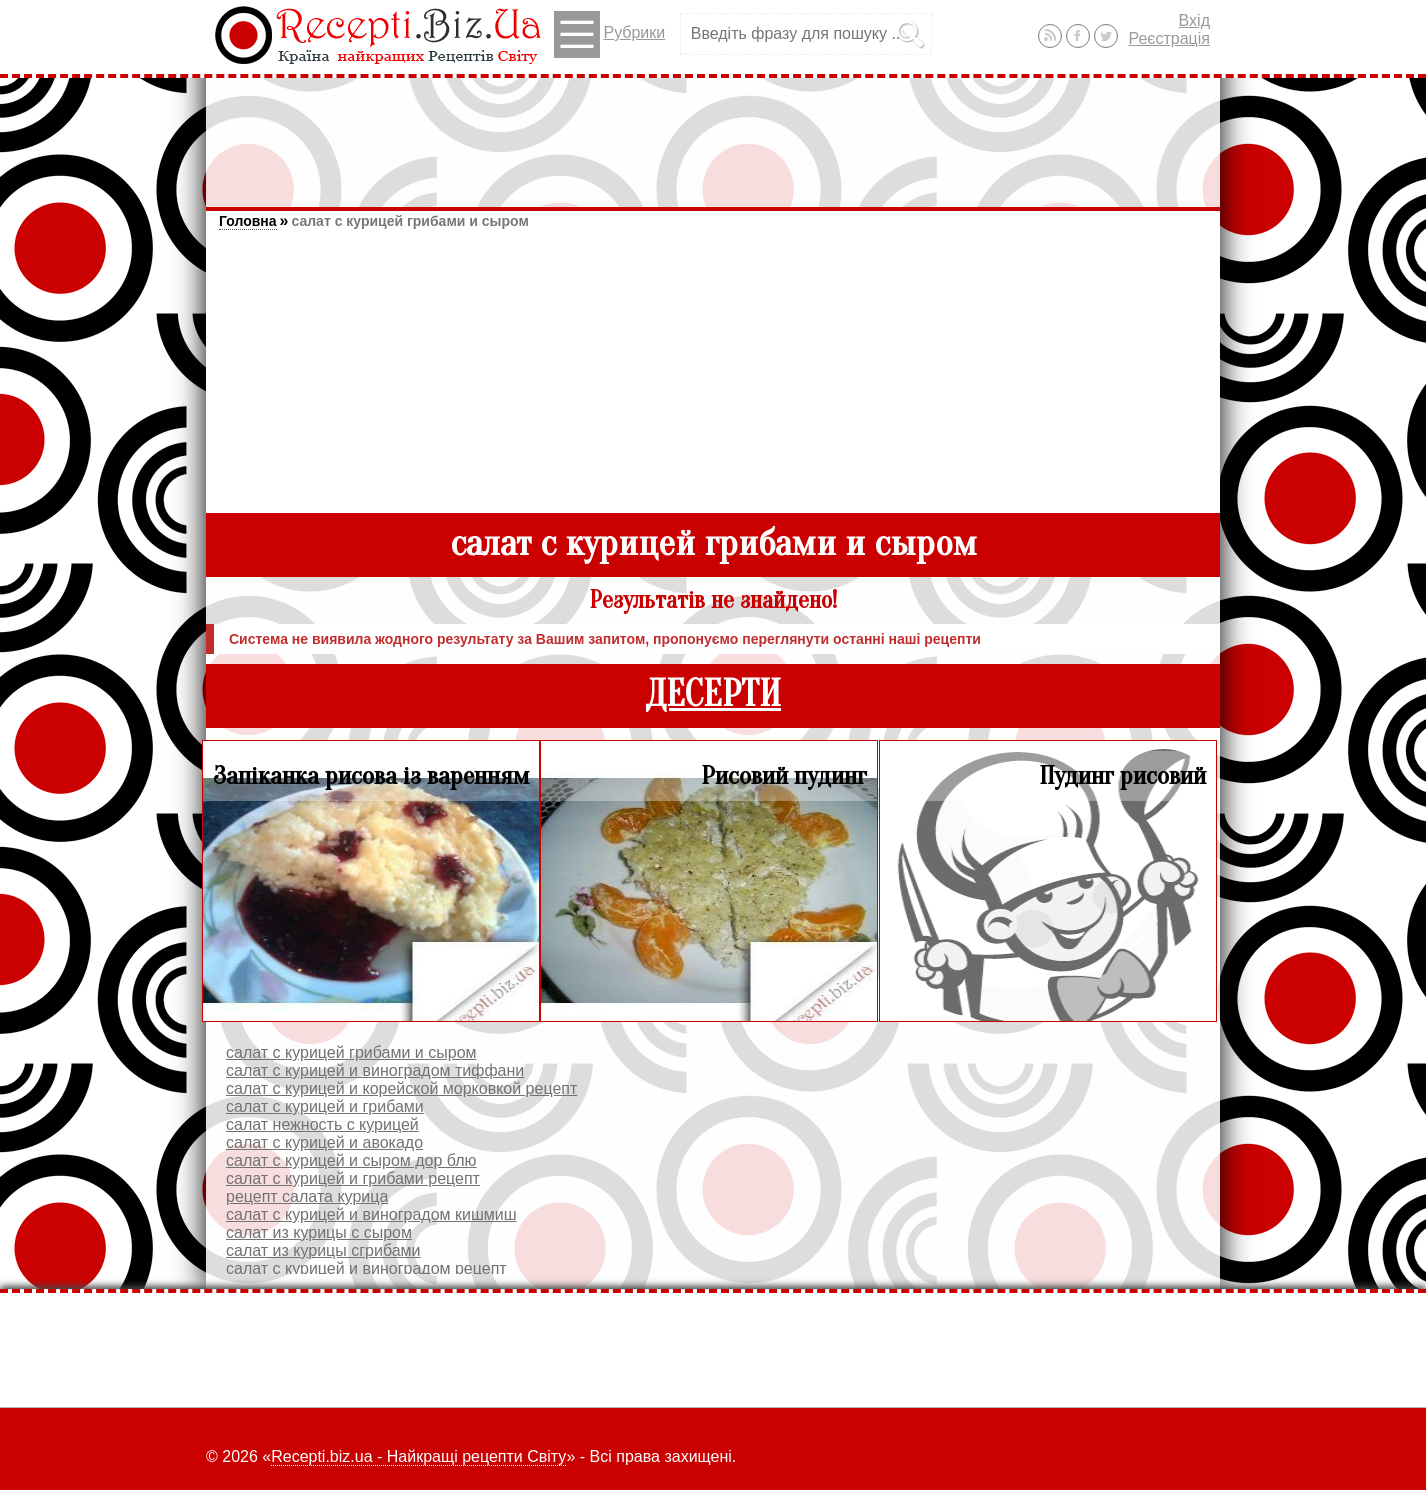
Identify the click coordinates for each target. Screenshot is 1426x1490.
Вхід (1194, 20)
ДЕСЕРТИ (713, 694)
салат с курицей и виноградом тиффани (375, 1070)
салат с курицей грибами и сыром (409, 221)
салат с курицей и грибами (325, 1106)
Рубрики (609, 34)
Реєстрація (1169, 38)
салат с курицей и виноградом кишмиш (371, 1214)
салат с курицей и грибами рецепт (353, 1178)
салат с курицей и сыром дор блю (351, 1160)
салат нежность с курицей (322, 1124)
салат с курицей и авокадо (324, 1142)
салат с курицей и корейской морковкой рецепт (401, 1088)
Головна (248, 221)
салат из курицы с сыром (319, 1232)
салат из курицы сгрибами (323, 1250)
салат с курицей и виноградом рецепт (366, 1268)
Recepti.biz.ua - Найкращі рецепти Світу (418, 1456)
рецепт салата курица (307, 1196)
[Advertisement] (713, 133)
